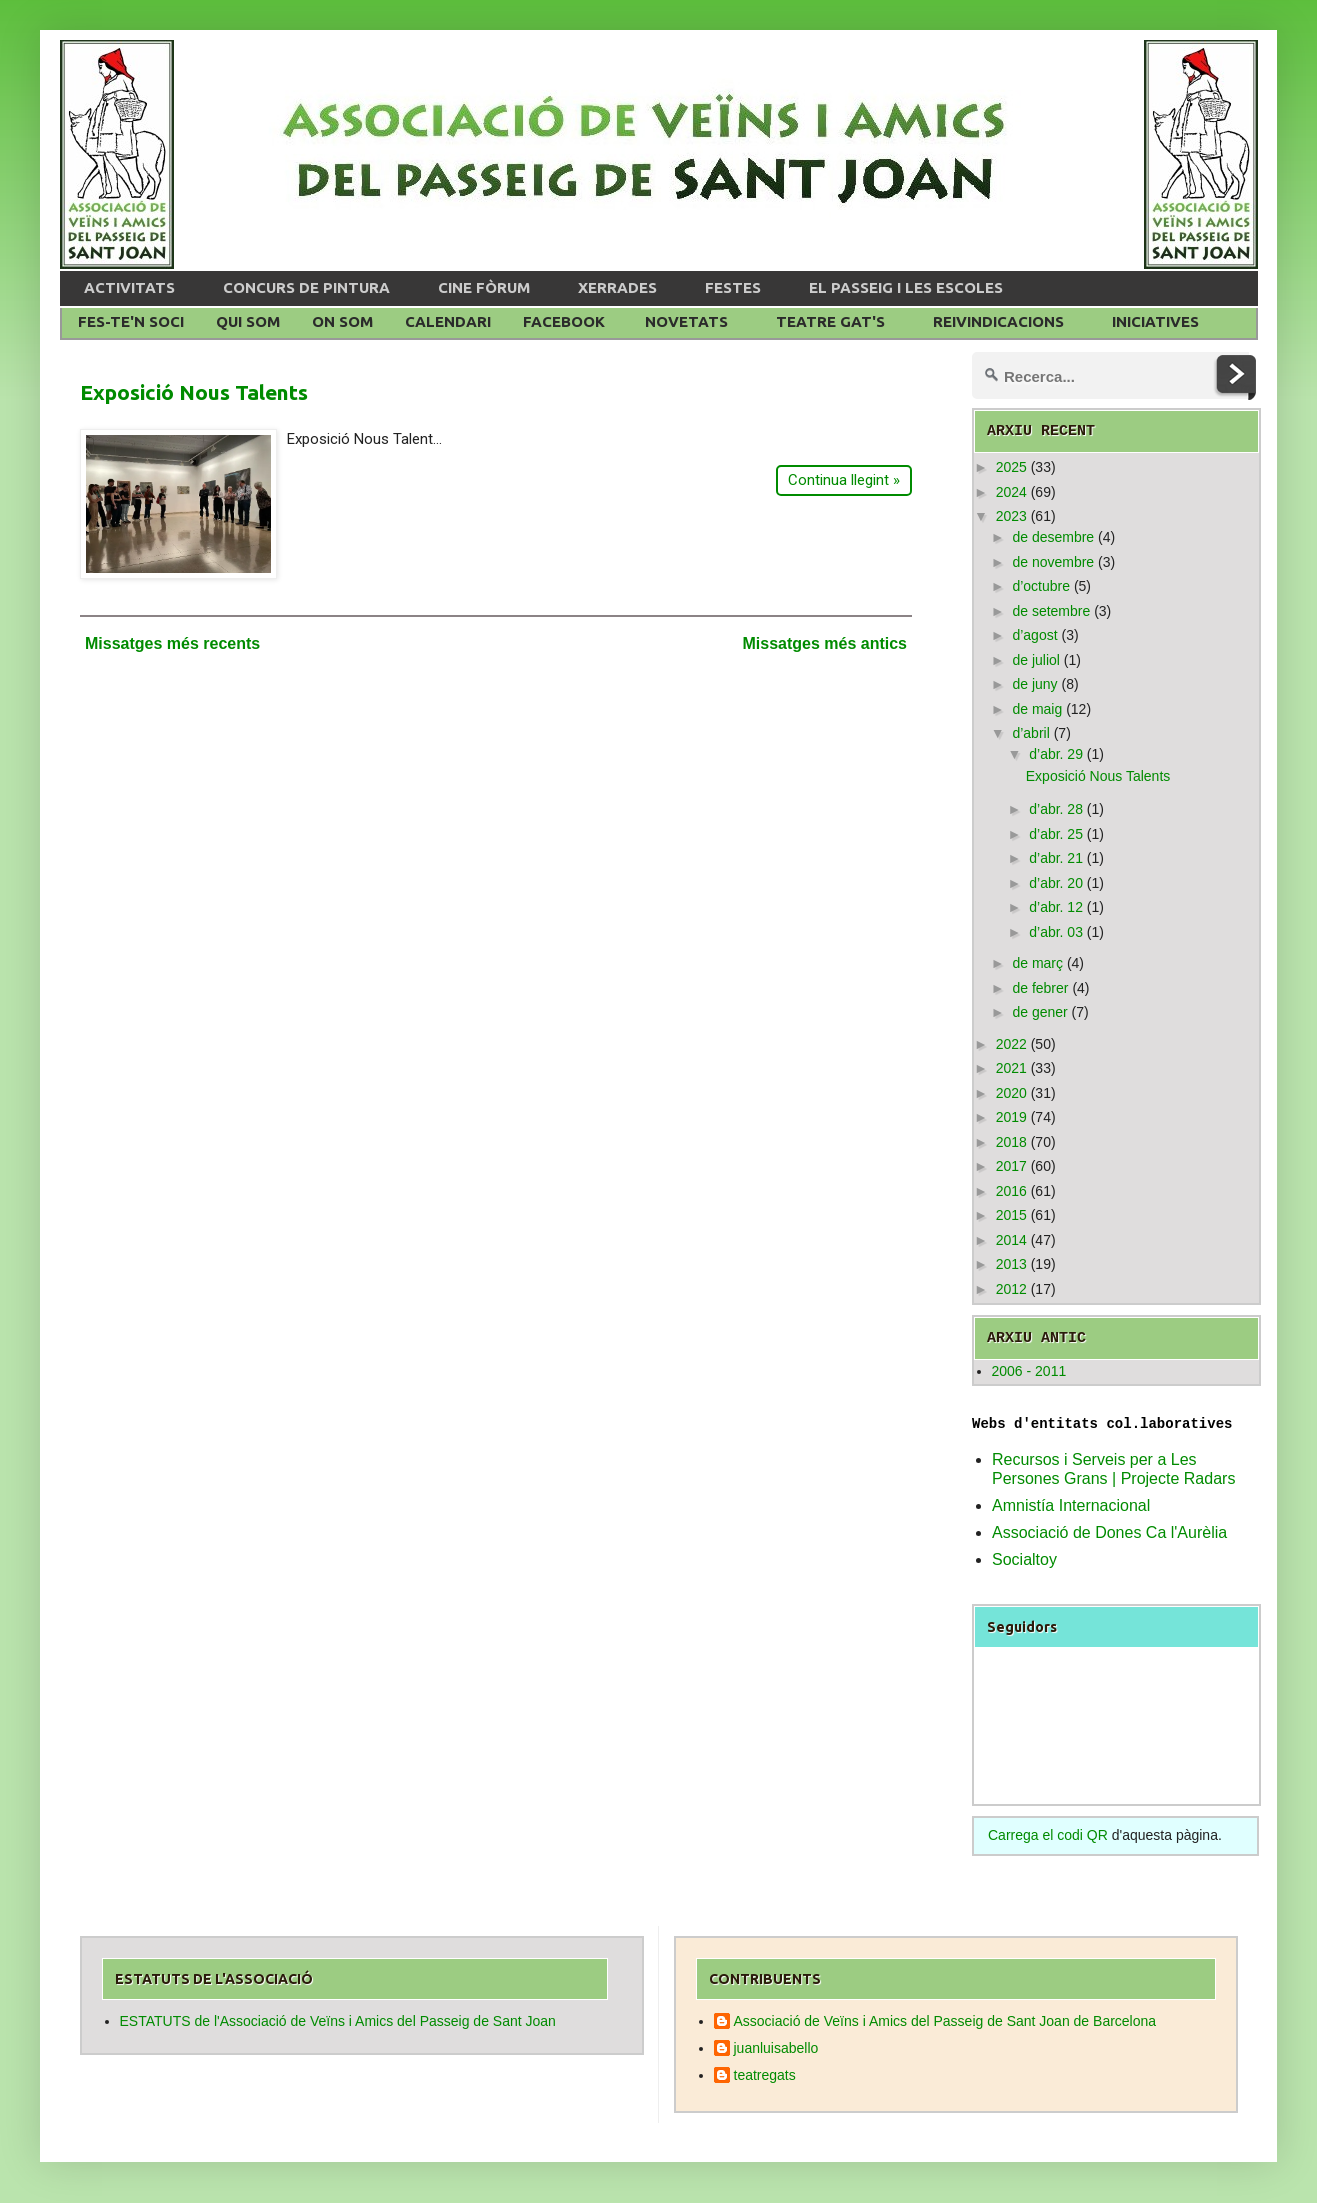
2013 (1011, 1264)
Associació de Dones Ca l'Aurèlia (1109, 1532)
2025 (1011, 467)
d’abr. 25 (1056, 834)
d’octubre (1041, 586)
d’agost (1034, 635)
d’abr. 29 (1056, 754)
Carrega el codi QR (1048, 1835)
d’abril (1030, 733)
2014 (1011, 1240)
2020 (1011, 1093)
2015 (1011, 1215)
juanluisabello (776, 2048)
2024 (1011, 492)
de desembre (1053, 537)
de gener (1039, 1012)
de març (1037, 963)
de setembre (1051, 611)
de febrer (1040, 988)
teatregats (765, 2075)
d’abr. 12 (1056, 907)
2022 (1011, 1044)
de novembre (1053, 562)
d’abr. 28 (1056, 809)
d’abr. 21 (1056, 858)
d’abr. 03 (1056, 932)
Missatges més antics (824, 643)
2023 (1011, 516)
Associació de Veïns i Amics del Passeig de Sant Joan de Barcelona (945, 2021)
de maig (1037, 709)
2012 (1011, 1289)
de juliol (1035, 660)
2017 (1011, 1166)
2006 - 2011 (1029, 1371)
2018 (1011, 1142)
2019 (1011, 1117)
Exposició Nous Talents (194, 392)
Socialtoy (1024, 1559)
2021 (1011, 1068)
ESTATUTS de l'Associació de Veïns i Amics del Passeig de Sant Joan (338, 2021)
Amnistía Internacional (1071, 1505)
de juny (1034, 684)
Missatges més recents (172, 643)
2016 (1011, 1191)
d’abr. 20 (1056, 883)
